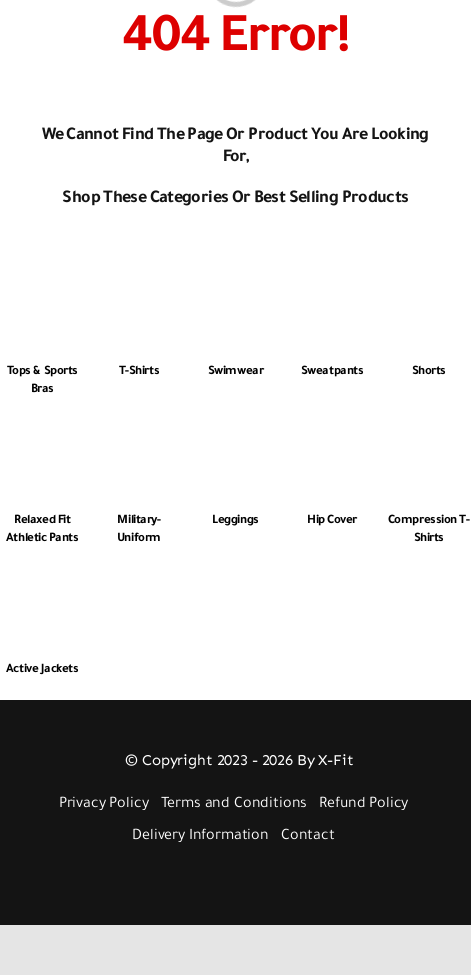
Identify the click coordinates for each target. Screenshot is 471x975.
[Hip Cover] (332, 434)
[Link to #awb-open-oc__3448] (445, 37)
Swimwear (235, 372)
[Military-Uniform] (139, 434)
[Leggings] (235, 434)
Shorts (429, 372)
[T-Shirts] (139, 285)
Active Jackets (42, 670)
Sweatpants (332, 372)
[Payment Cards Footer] (240, 877)
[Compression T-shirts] (428, 434)
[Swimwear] (235, 285)
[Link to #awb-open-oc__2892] (53, 37)
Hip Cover (332, 521)
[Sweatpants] (332, 285)
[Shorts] (428, 285)
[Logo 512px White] (232, 13)
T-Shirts (139, 372)
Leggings (235, 521)
